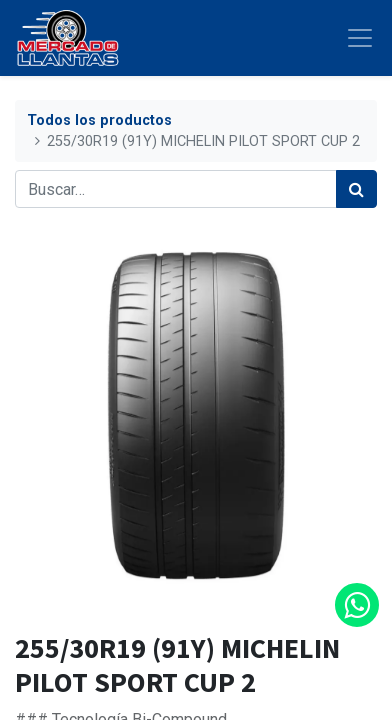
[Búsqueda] (356, 189)
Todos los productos (99, 120)
